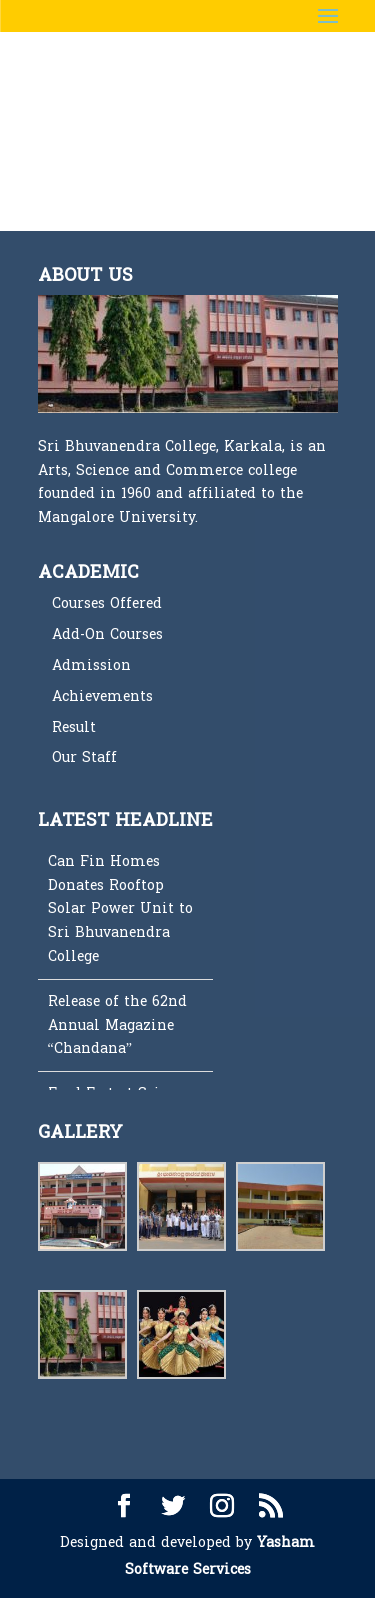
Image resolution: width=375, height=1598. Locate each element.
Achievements (102, 696)
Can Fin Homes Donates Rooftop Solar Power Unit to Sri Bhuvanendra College (120, 909)
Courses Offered (107, 603)
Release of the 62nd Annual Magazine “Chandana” (117, 1025)
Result (74, 727)
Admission (91, 665)
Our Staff (84, 757)
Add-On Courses (107, 634)
